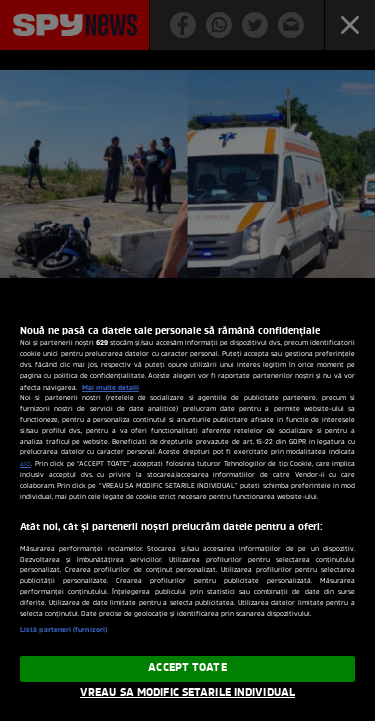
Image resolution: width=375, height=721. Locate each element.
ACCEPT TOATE (187, 668)
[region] (187, 499)
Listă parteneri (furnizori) (63, 630)
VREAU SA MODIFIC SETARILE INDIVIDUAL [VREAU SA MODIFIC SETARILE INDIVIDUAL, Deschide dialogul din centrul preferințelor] (187, 693)
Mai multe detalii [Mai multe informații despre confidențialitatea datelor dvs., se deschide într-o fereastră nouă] (110, 388)
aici (25, 464)
